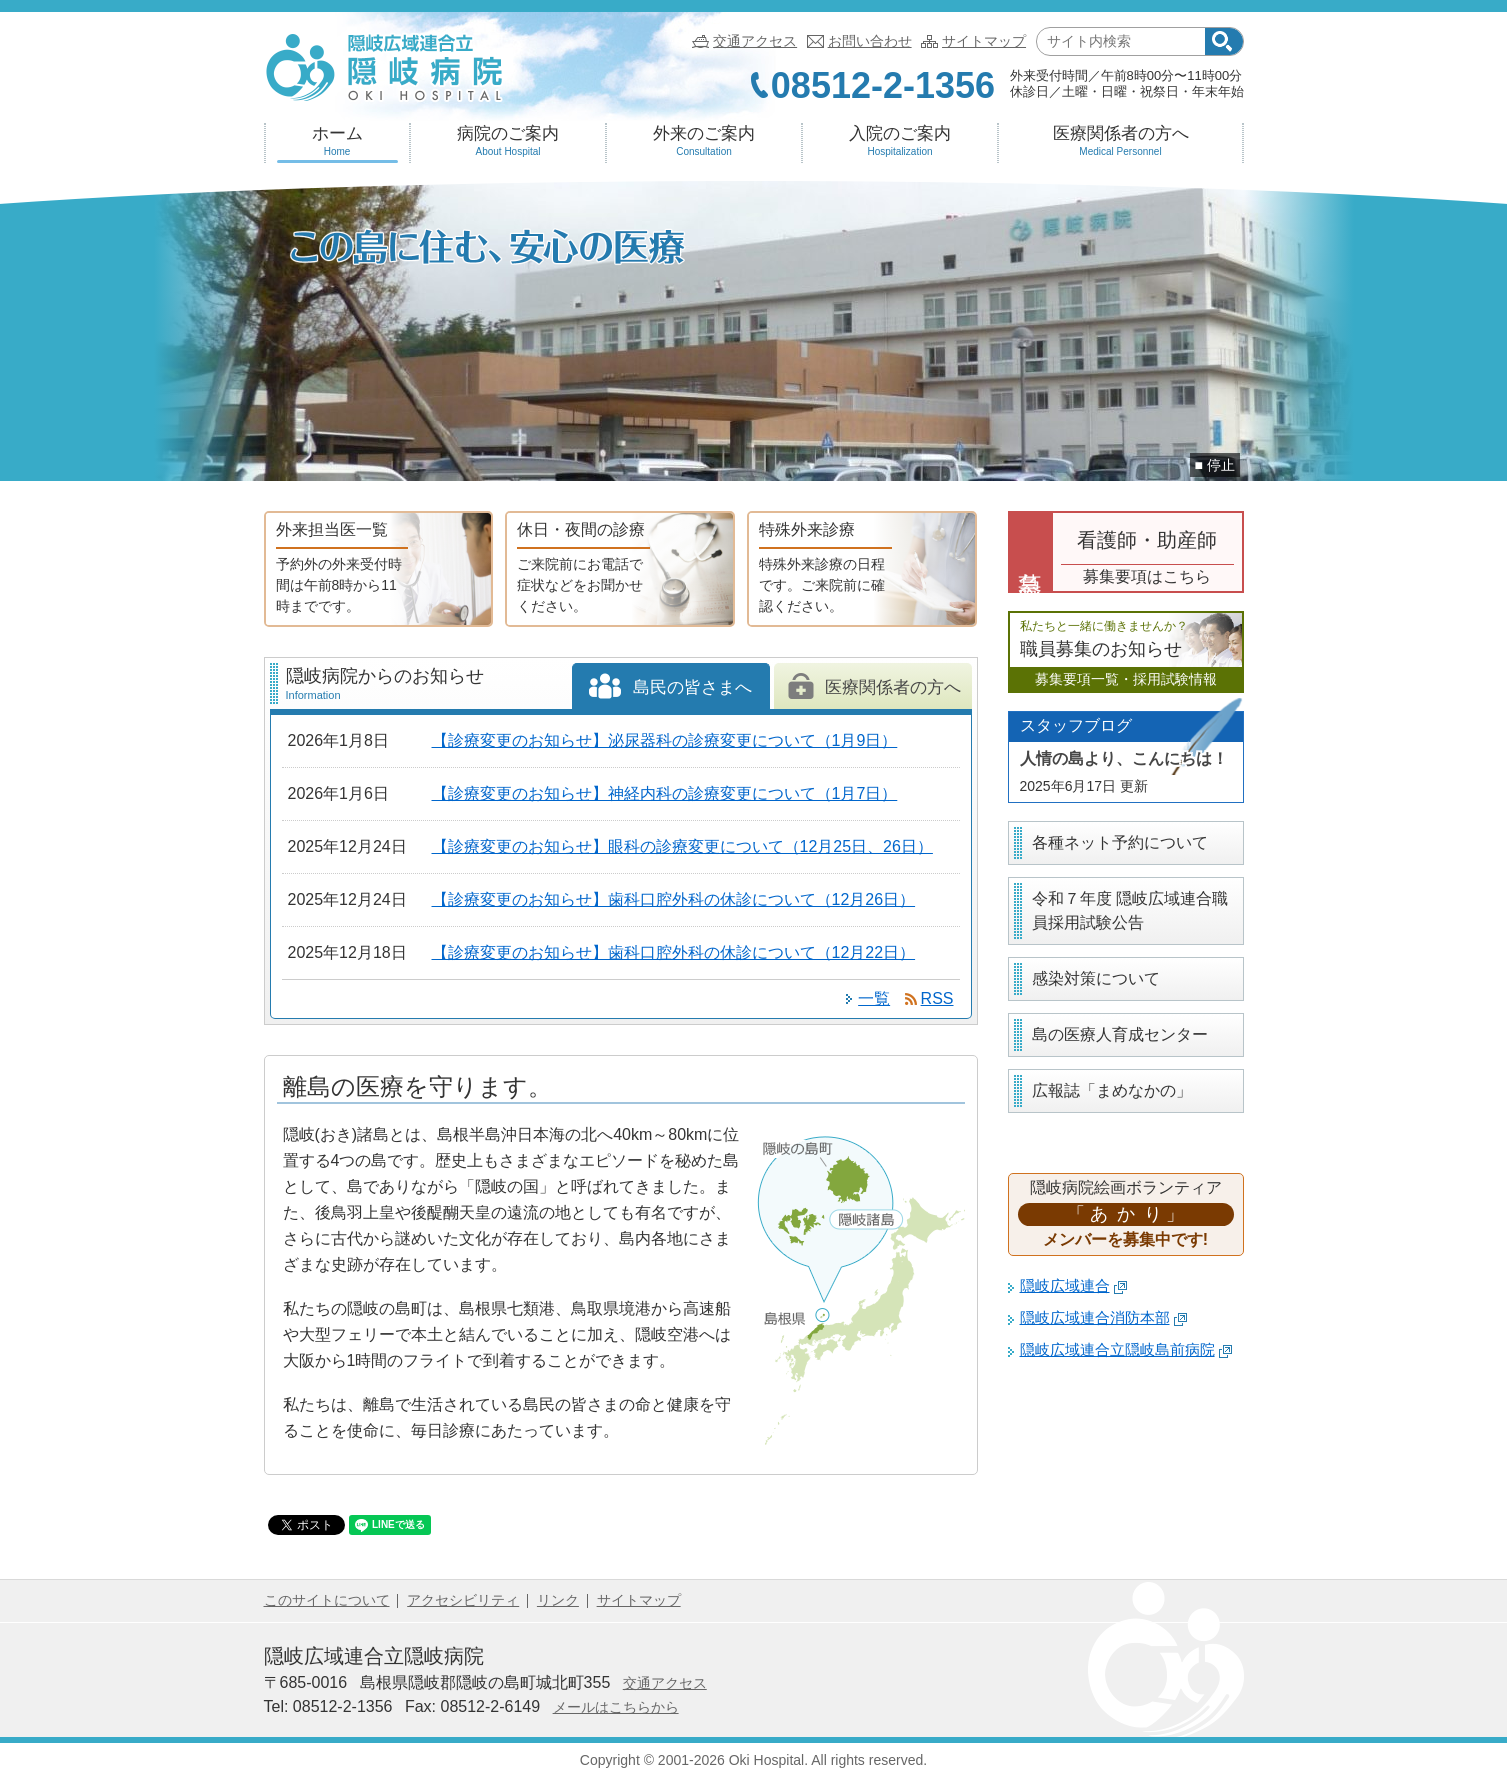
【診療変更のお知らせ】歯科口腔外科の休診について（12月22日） (674, 952)
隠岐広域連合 (1074, 1286)
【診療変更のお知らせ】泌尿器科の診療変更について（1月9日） (665, 740)
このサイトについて (327, 1600)
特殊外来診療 (825, 569)
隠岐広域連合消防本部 (1104, 1318)
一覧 (874, 998)
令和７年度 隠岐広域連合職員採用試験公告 (1130, 910)
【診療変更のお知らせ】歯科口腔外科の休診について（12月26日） (674, 899)
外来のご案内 (704, 141)
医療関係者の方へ (1121, 141)
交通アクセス (755, 41)
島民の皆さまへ (670, 694)
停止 (1221, 465)
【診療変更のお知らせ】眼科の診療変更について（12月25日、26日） (682, 846)
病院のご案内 (508, 141)
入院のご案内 (900, 141)
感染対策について (1096, 978)
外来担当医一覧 (342, 569)
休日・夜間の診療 (583, 569)
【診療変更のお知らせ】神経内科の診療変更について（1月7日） (665, 793)
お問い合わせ (870, 41)
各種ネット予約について (1120, 842)
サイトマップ (984, 41)
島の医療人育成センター (1120, 1034)
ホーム (337, 141)
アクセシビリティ (463, 1600)
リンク (558, 1600)
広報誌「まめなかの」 (1112, 1090)
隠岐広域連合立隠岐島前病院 (1126, 1350)
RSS (937, 998)
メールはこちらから (616, 1707)
